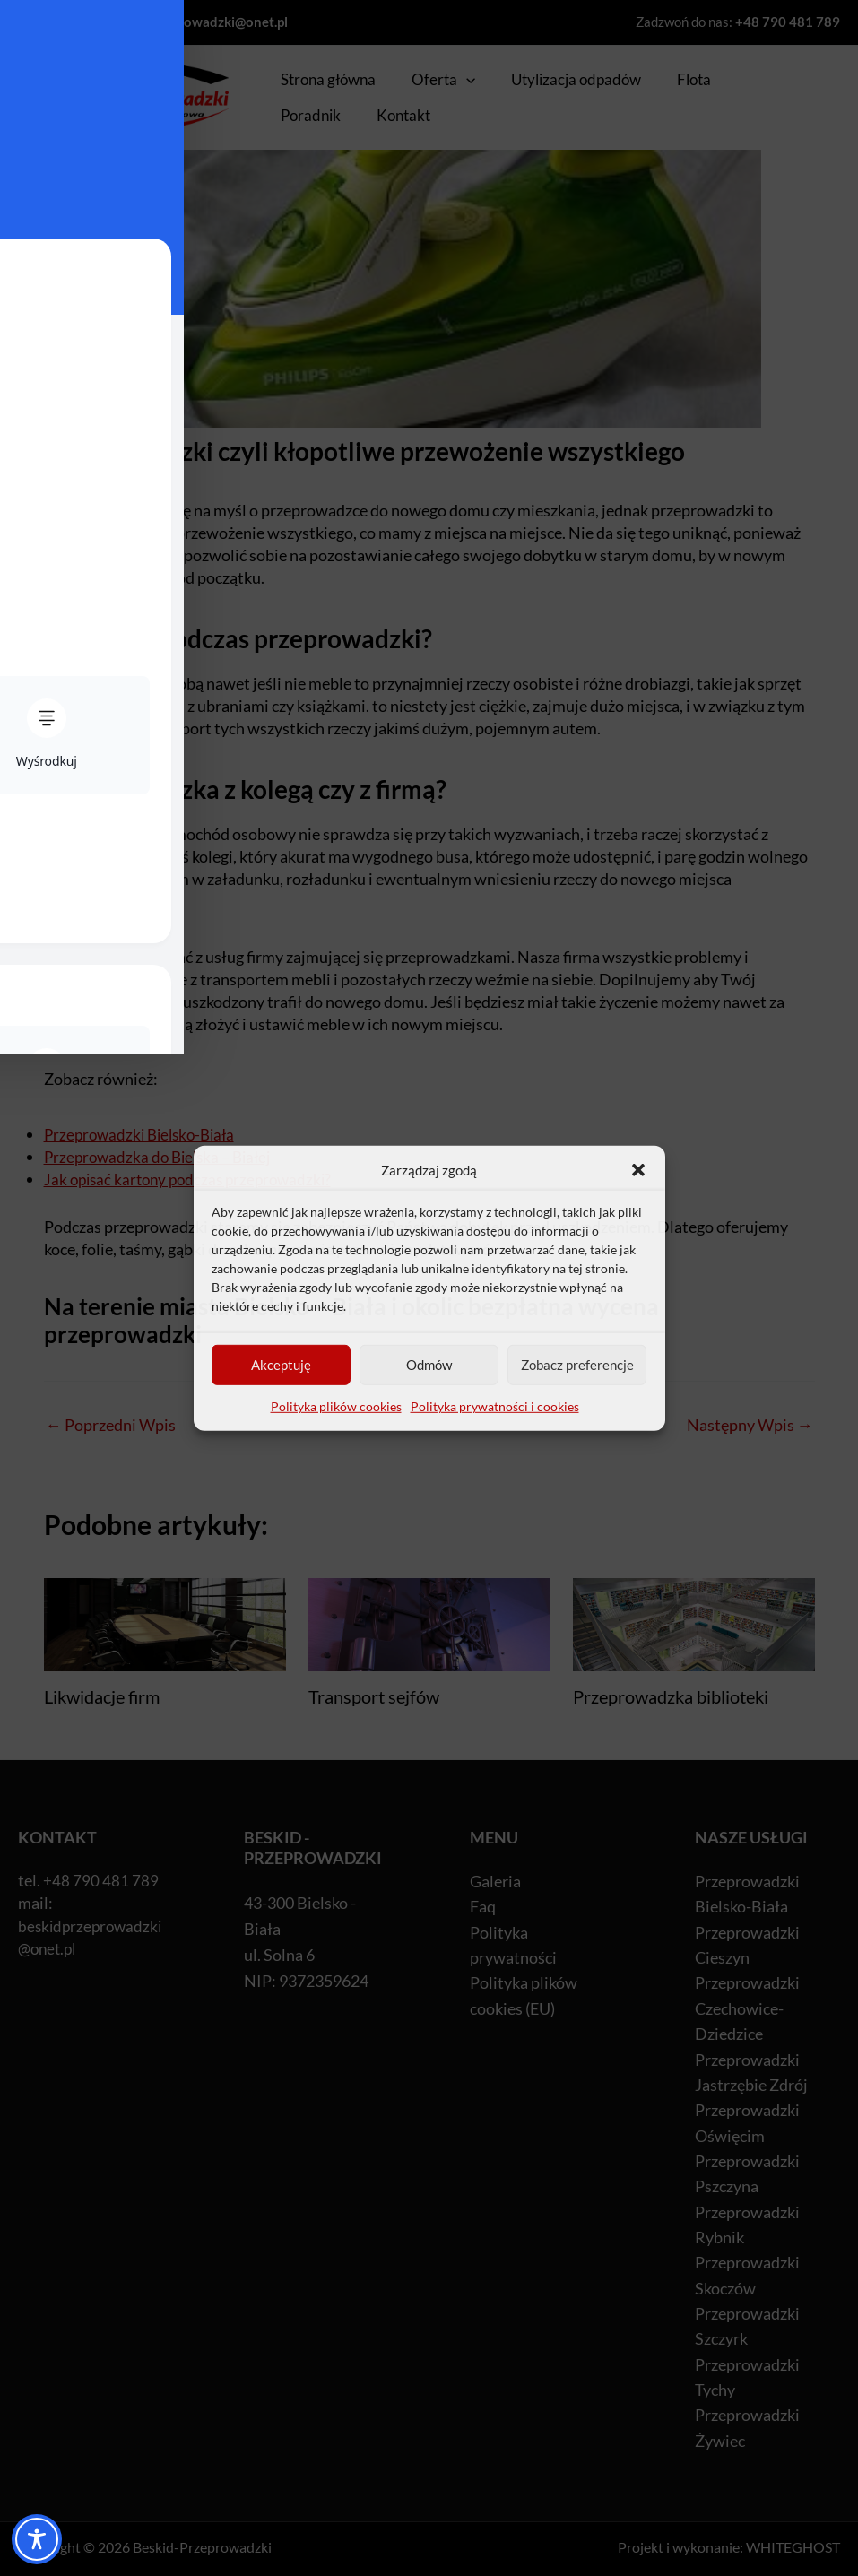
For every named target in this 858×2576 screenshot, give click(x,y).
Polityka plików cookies (336, 1411)
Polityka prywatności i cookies (495, 1411)
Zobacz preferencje (577, 1370)
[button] (638, 1170)
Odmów (429, 1370)
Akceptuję (281, 1370)
